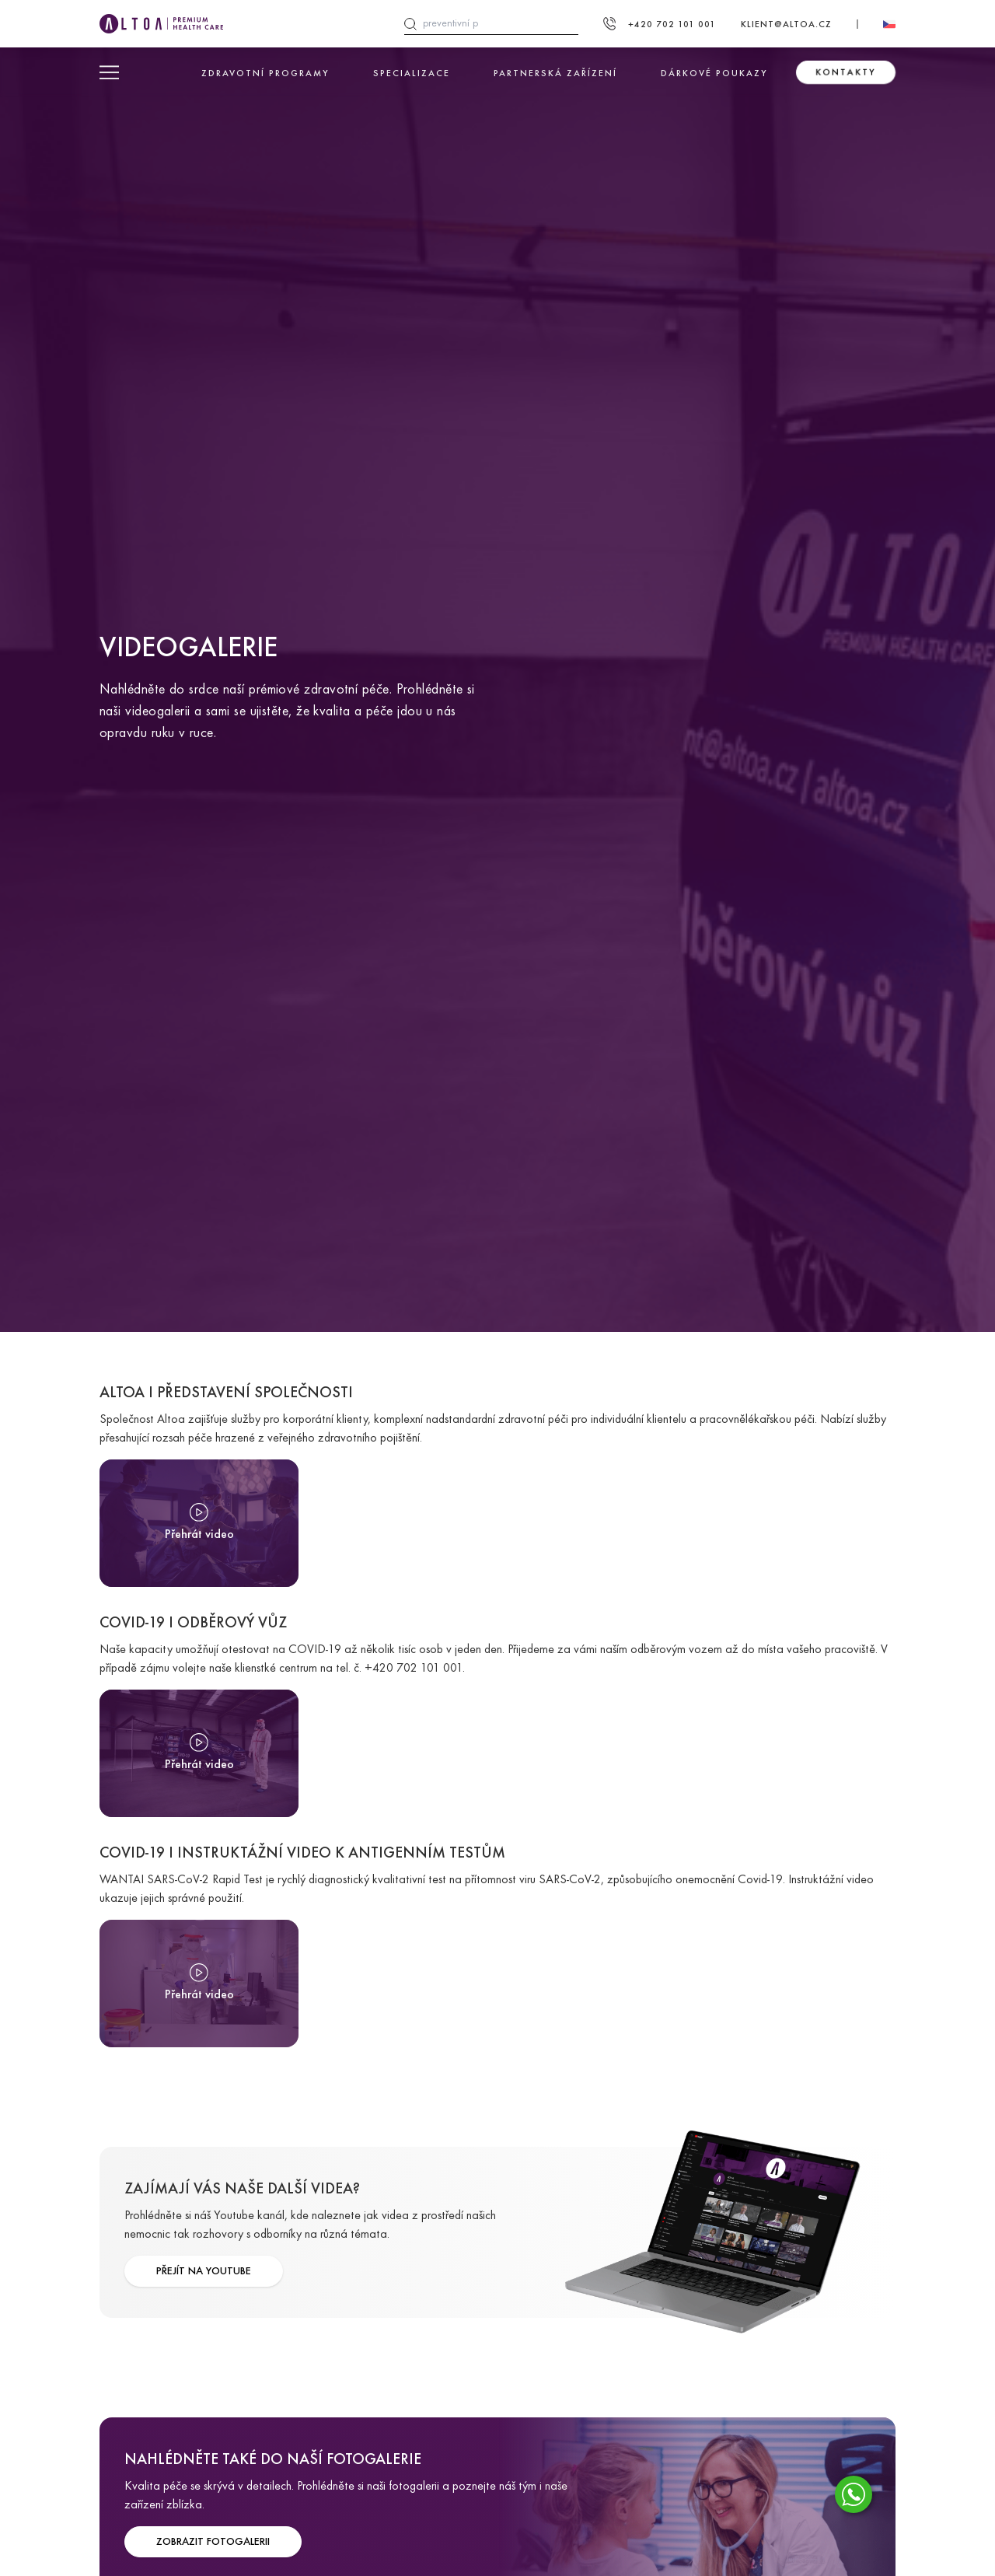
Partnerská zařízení (555, 73)
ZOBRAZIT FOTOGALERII (213, 2541)
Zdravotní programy (265, 73)
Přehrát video (199, 1533)
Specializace (411, 73)
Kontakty (845, 72)
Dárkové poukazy (714, 73)
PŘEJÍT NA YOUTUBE (203, 2270)
